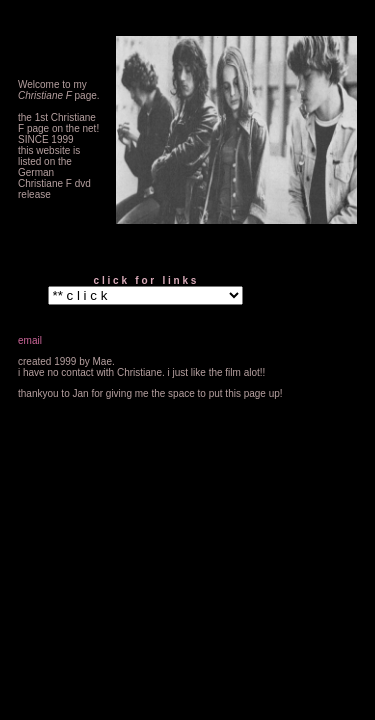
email (30, 340)
